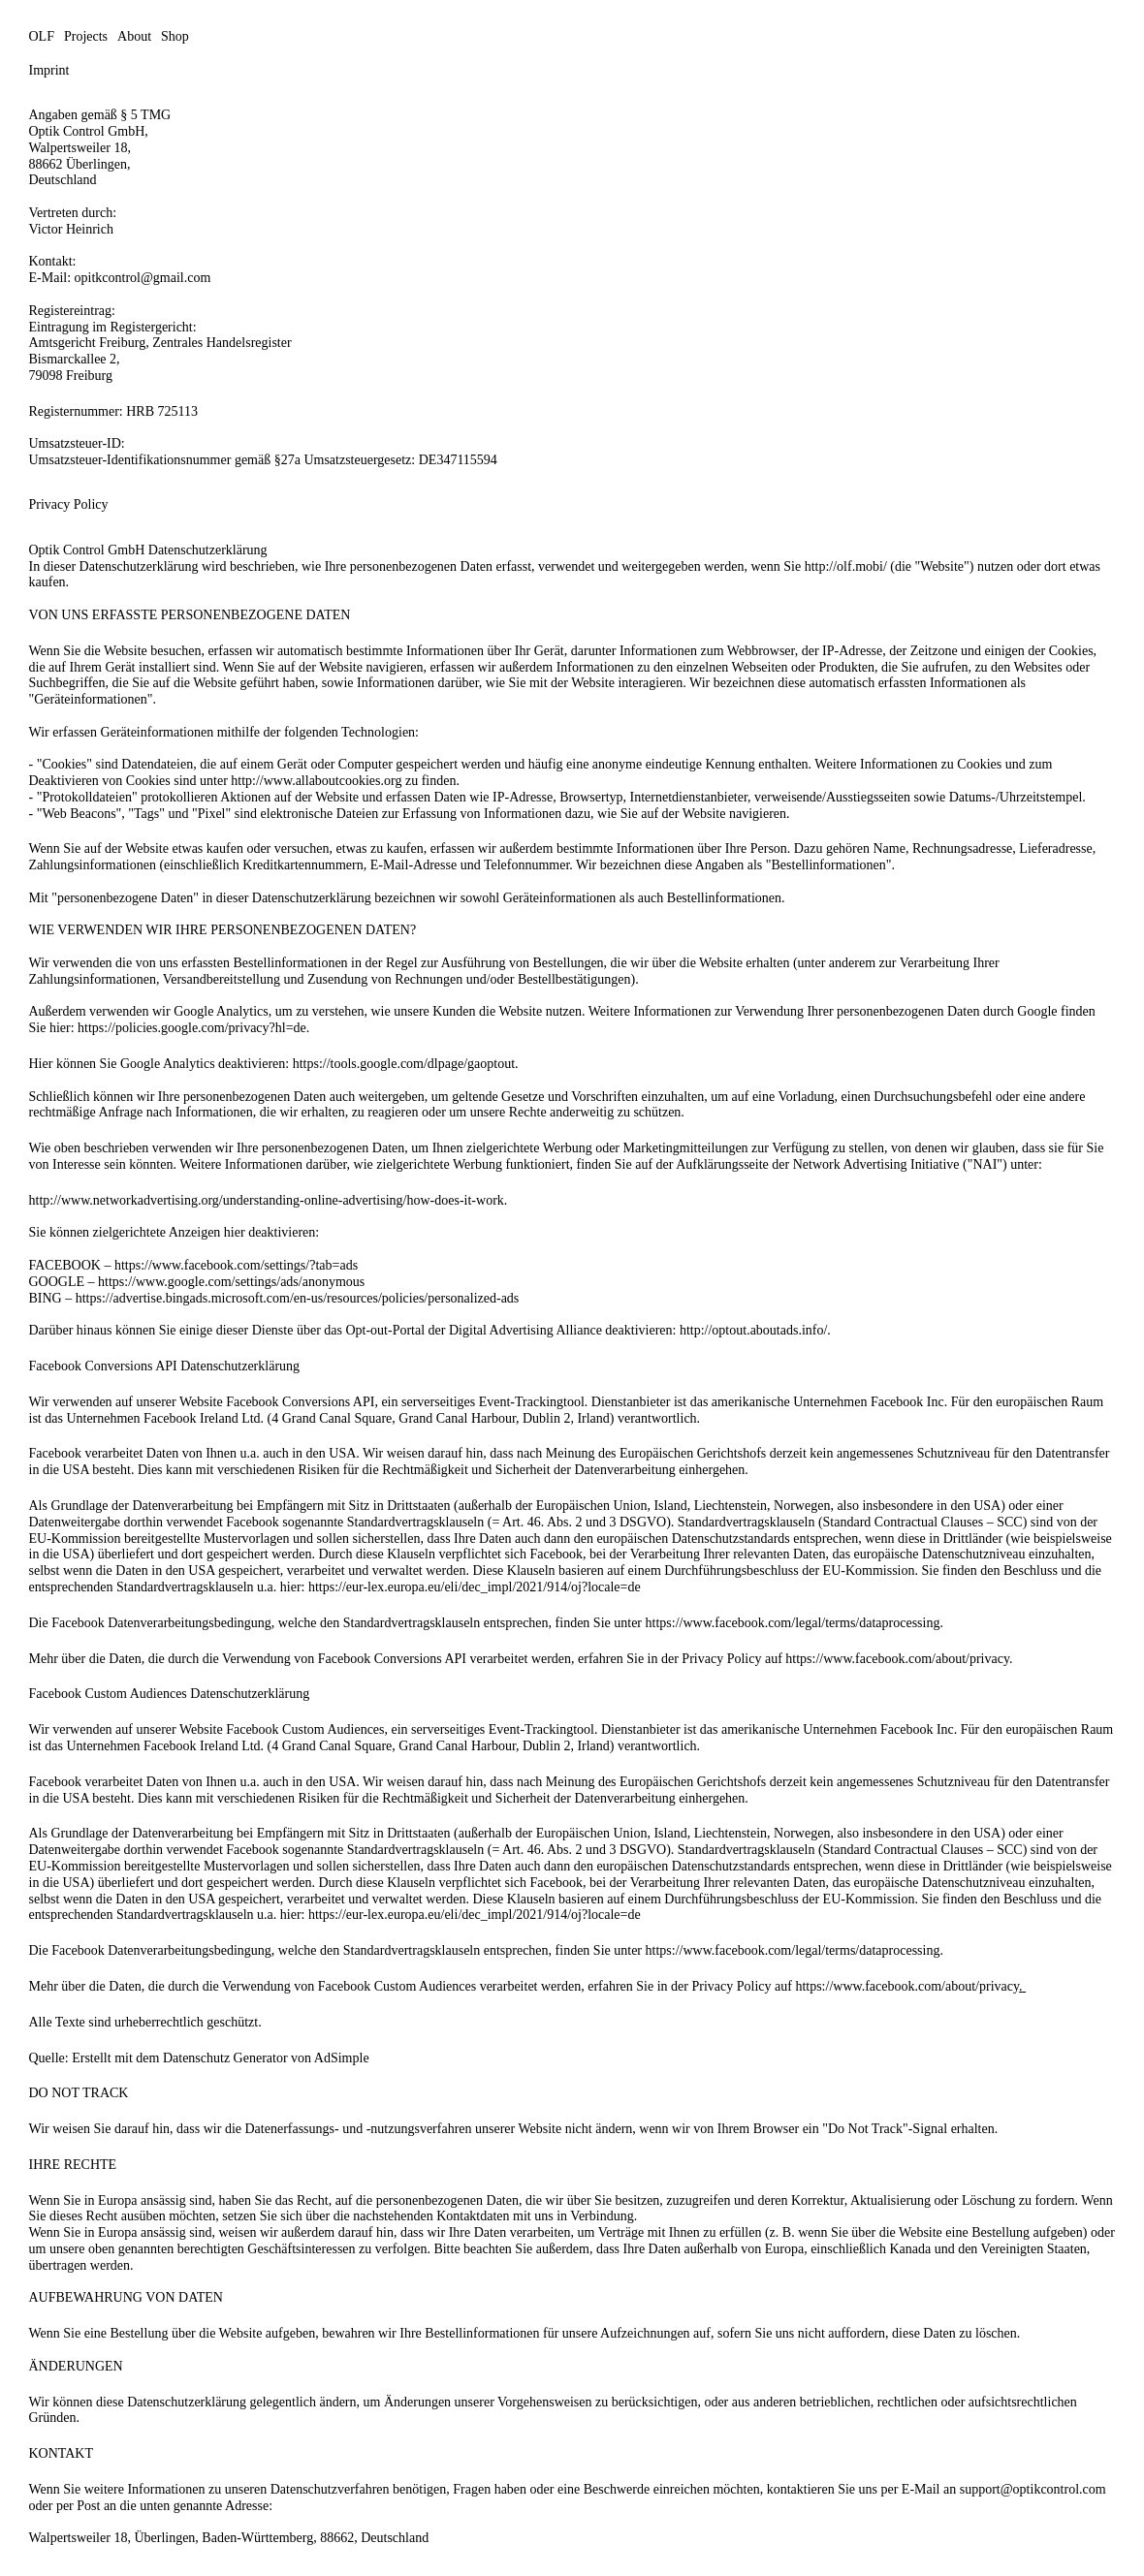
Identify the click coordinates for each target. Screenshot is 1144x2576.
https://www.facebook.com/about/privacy (897, 1658)
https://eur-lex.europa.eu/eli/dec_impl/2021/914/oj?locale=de (474, 1587)
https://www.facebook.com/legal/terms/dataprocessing (793, 1623)
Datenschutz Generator (225, 2058)
